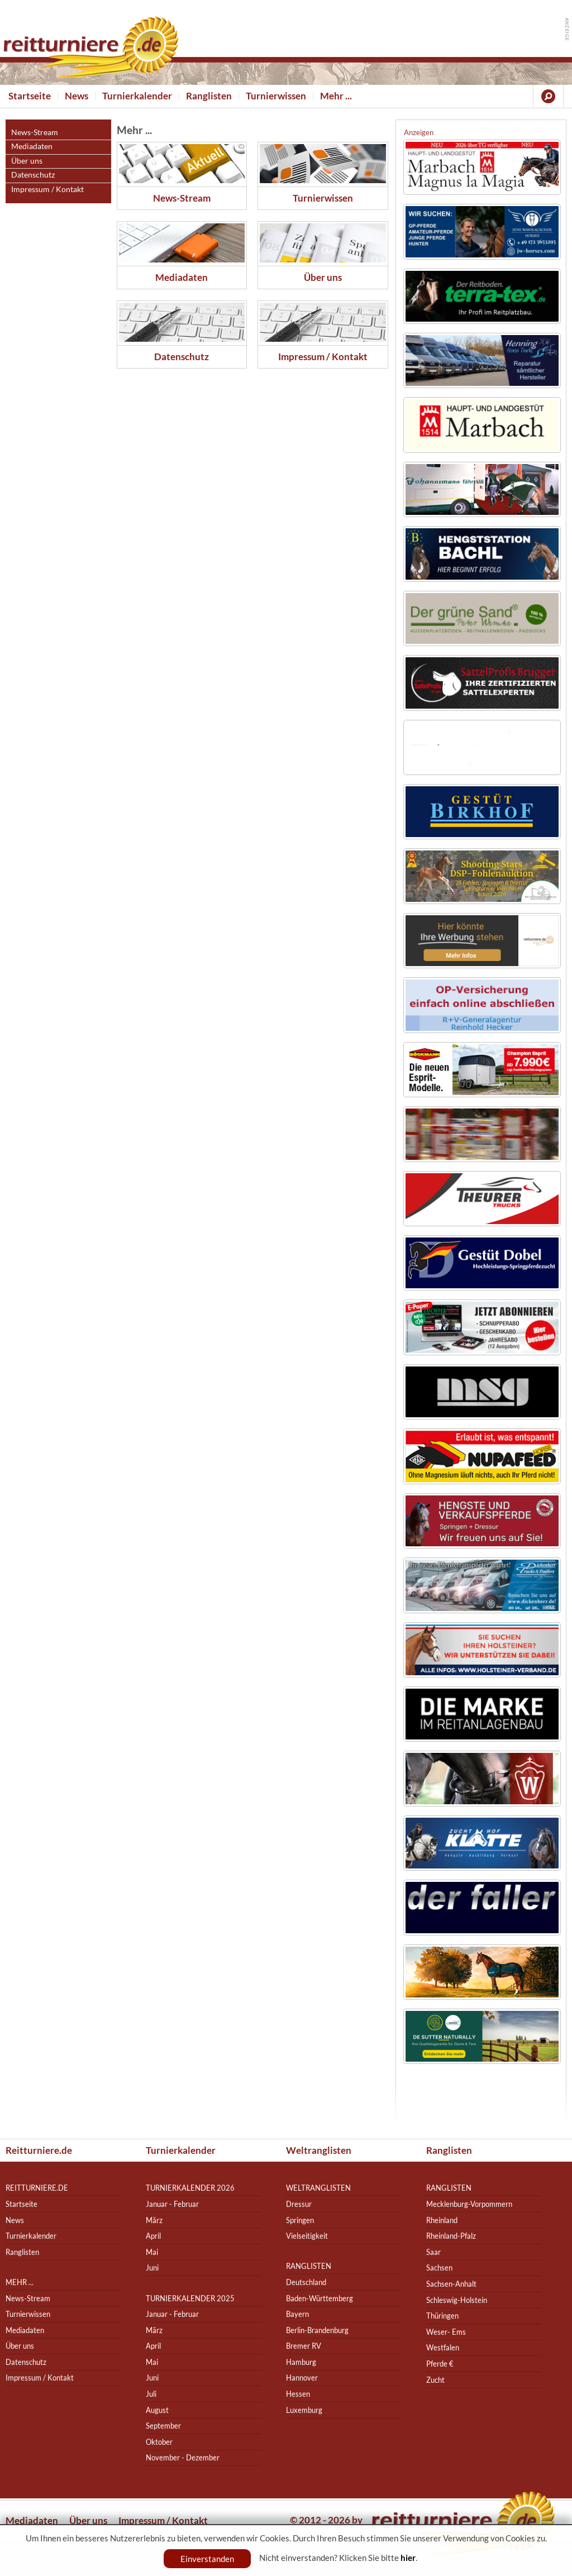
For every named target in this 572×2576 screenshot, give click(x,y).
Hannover (302, 2378)
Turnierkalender (137, 96)
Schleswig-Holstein (456, 2300)
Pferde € (440, 2363)
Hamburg (301, 2362)
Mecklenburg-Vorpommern (469, 2204)
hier (408, 2558)
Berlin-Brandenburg (317, 2330)
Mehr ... (336, 96)
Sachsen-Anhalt (451, 2283)
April (153, 2235)
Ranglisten (209, 96)
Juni (152, 2268)
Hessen (298, 2393)
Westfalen (442, 2348)
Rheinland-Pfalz (451, 2235)
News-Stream (34, 132)
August (157, 2410)
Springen (300, 2220)
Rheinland (441, 2220)
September (163, 2425)
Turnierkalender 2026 (190, 2188)
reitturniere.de (37, 2188)
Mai (152, 2252)
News (76, 96)
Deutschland (306, 2282)
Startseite (29, 96)
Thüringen (442, 2315)
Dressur (299, 2204)
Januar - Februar (172, 2204)
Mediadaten (32, 146)
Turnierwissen (276, 96)
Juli (151, 2393)
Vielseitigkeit (307, 2235)
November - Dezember (183, 2458)
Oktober (159, 2441)
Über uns (26, 160)
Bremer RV (303, 2346)
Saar (433, 2252)
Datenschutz (33, 174)
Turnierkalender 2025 (190, 2298)
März (154, 2220)
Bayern (297, 2314)
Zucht (435, 2379)
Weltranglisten (318, 2150)
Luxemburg (304, 2410)
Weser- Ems (446, 2331)
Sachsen (439, 2268)
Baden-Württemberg (319, 2298)
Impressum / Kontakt (47, 189)
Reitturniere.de (39, 2150)
